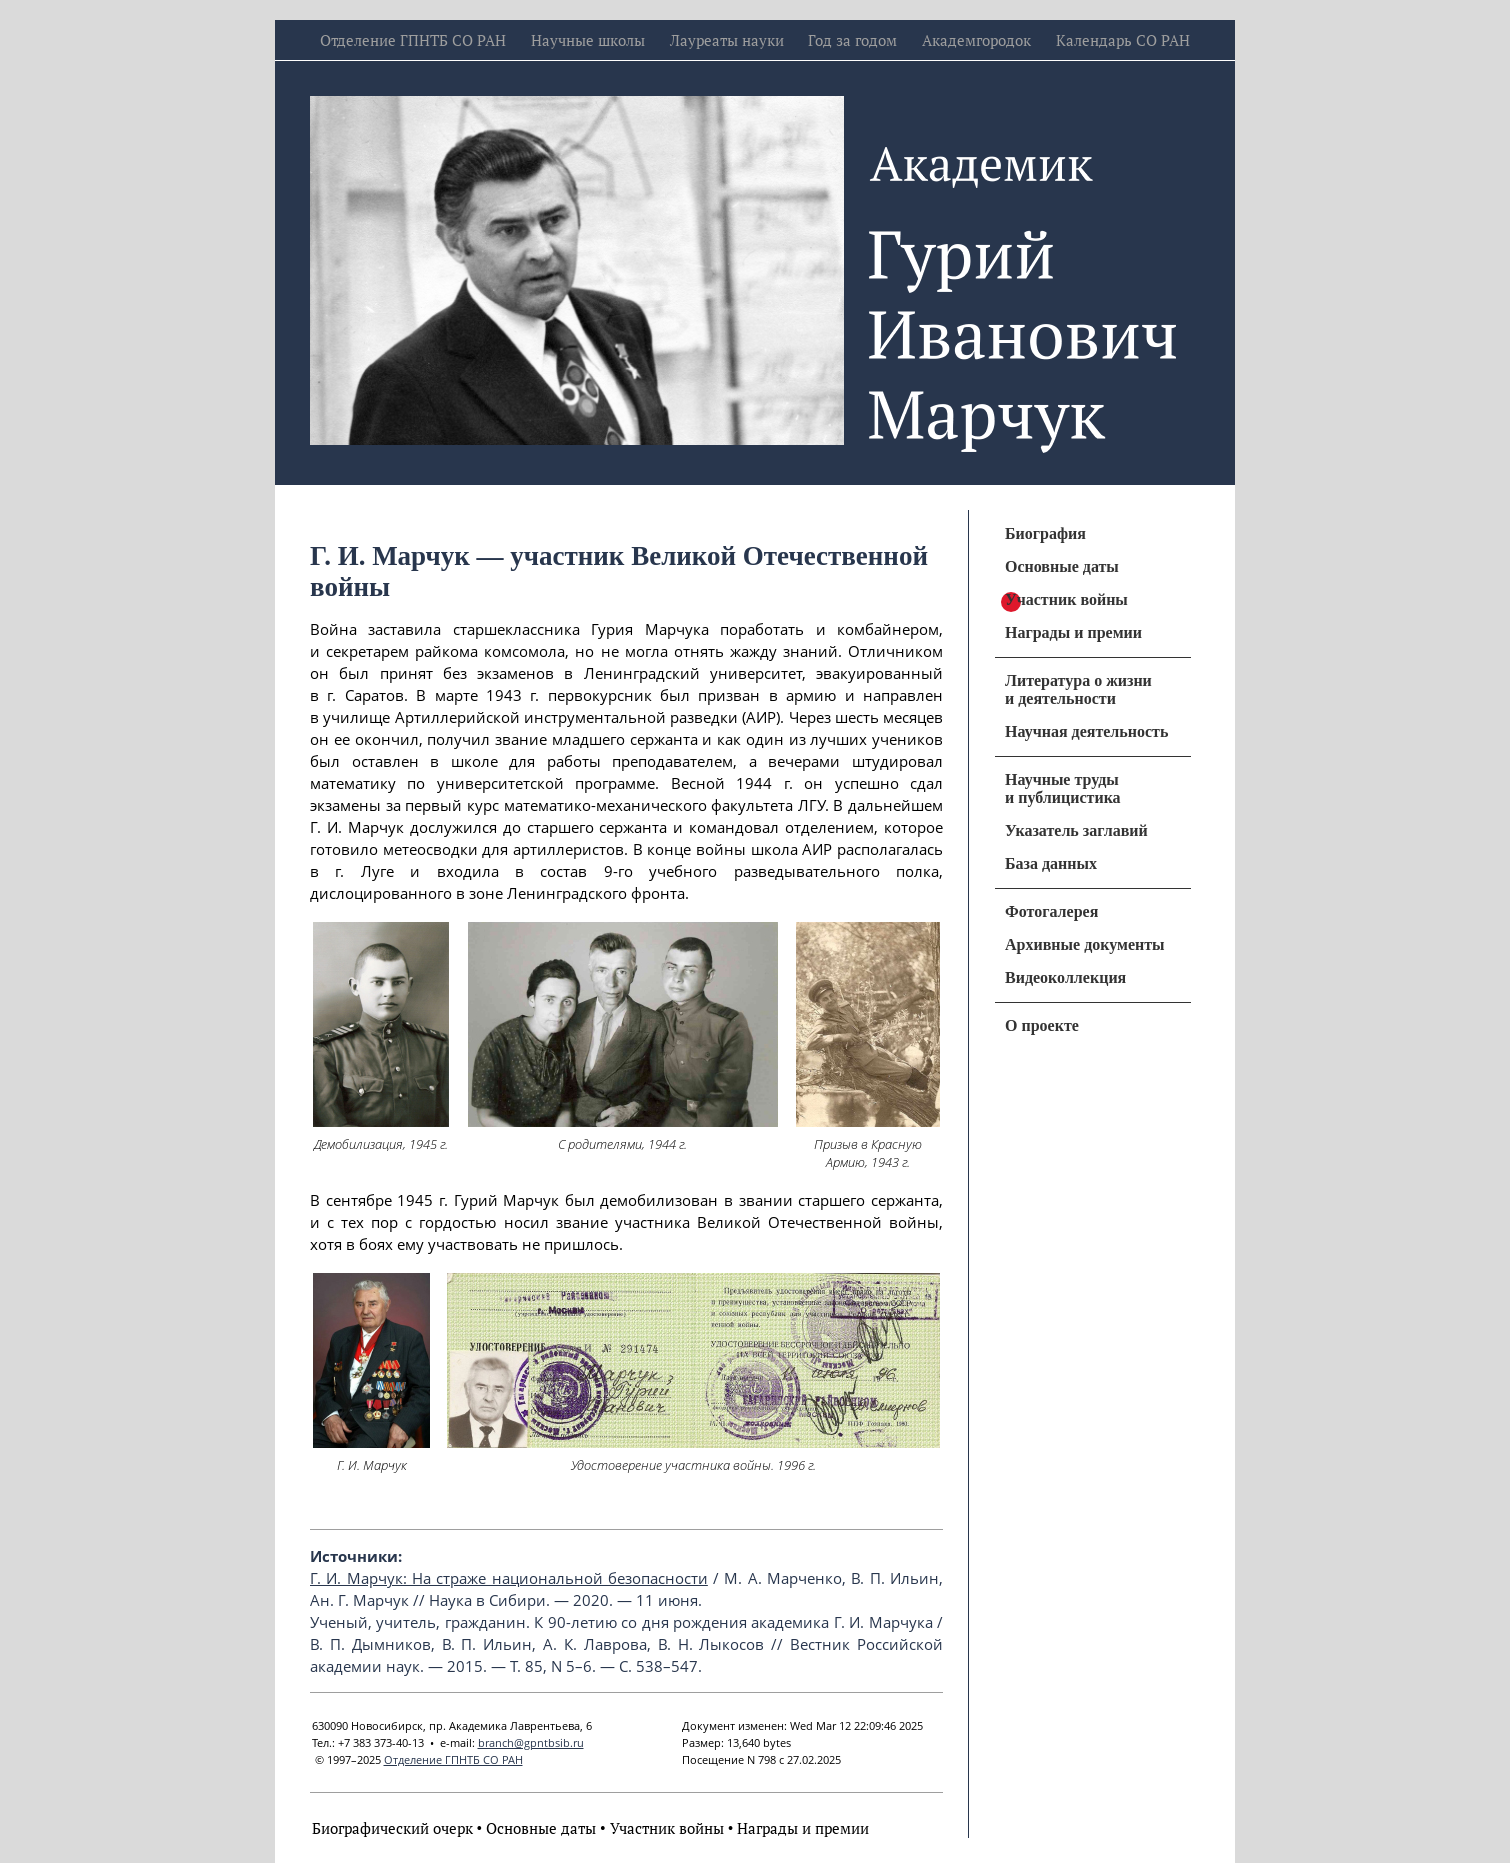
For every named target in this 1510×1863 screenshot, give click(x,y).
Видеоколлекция (1065, 977)
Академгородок (976, 40)
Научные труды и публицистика (1063, 788)
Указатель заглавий (1076, 830)
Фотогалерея (1051, 911)
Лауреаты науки (727, 40)
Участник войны (667, 1828)
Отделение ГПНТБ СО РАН (413, 40)
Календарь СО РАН (1123, 40)
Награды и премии (803, 1828)
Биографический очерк (392, 1828)
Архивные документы (1085, 944)
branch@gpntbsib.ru (531, 1742)
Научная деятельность (1086, 731)
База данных (1051, 863)
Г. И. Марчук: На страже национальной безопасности (509, 1578)
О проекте (1042, 1025)
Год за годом (852, 40)
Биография (1045, 533)
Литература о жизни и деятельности (1078, 689)
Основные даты (541, 1828)
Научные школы (588, 40)
